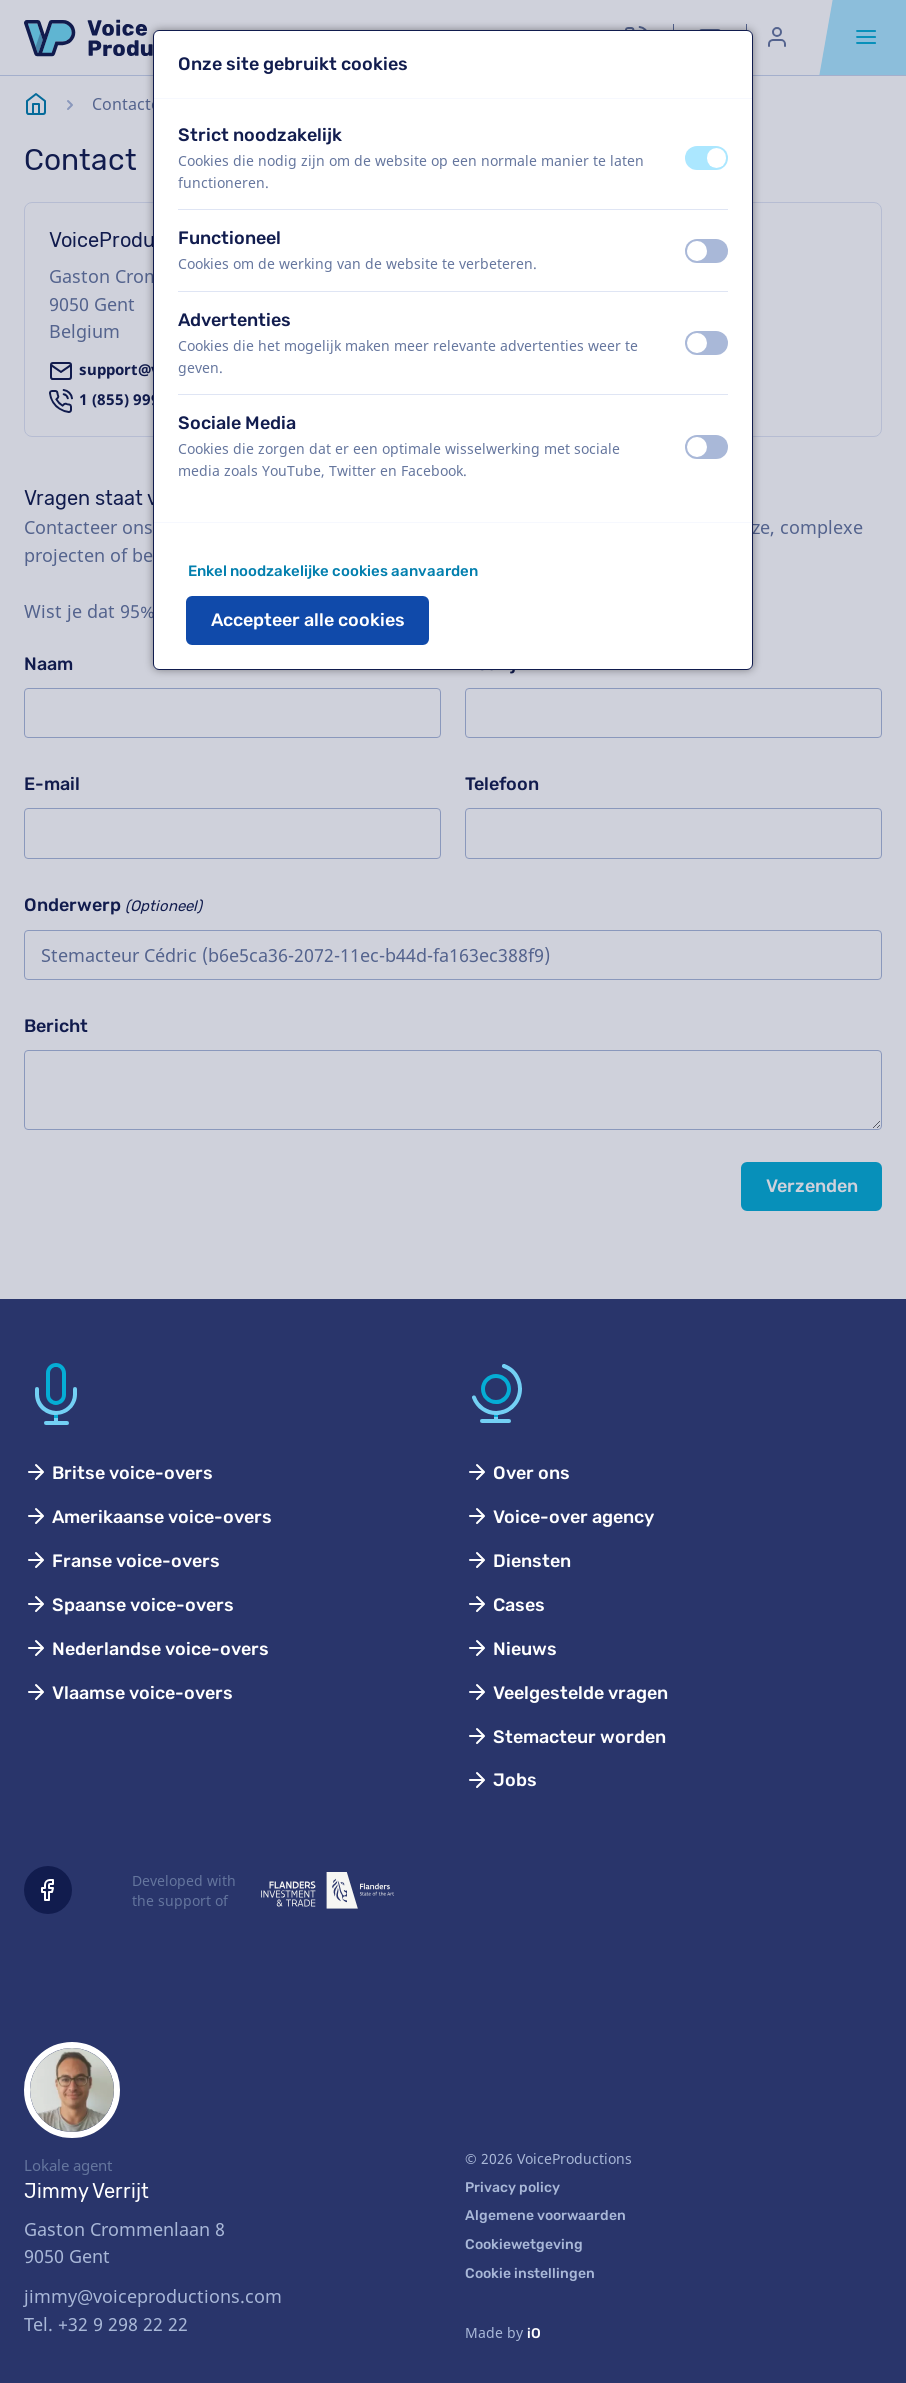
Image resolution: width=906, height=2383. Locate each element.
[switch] (706, 158)
